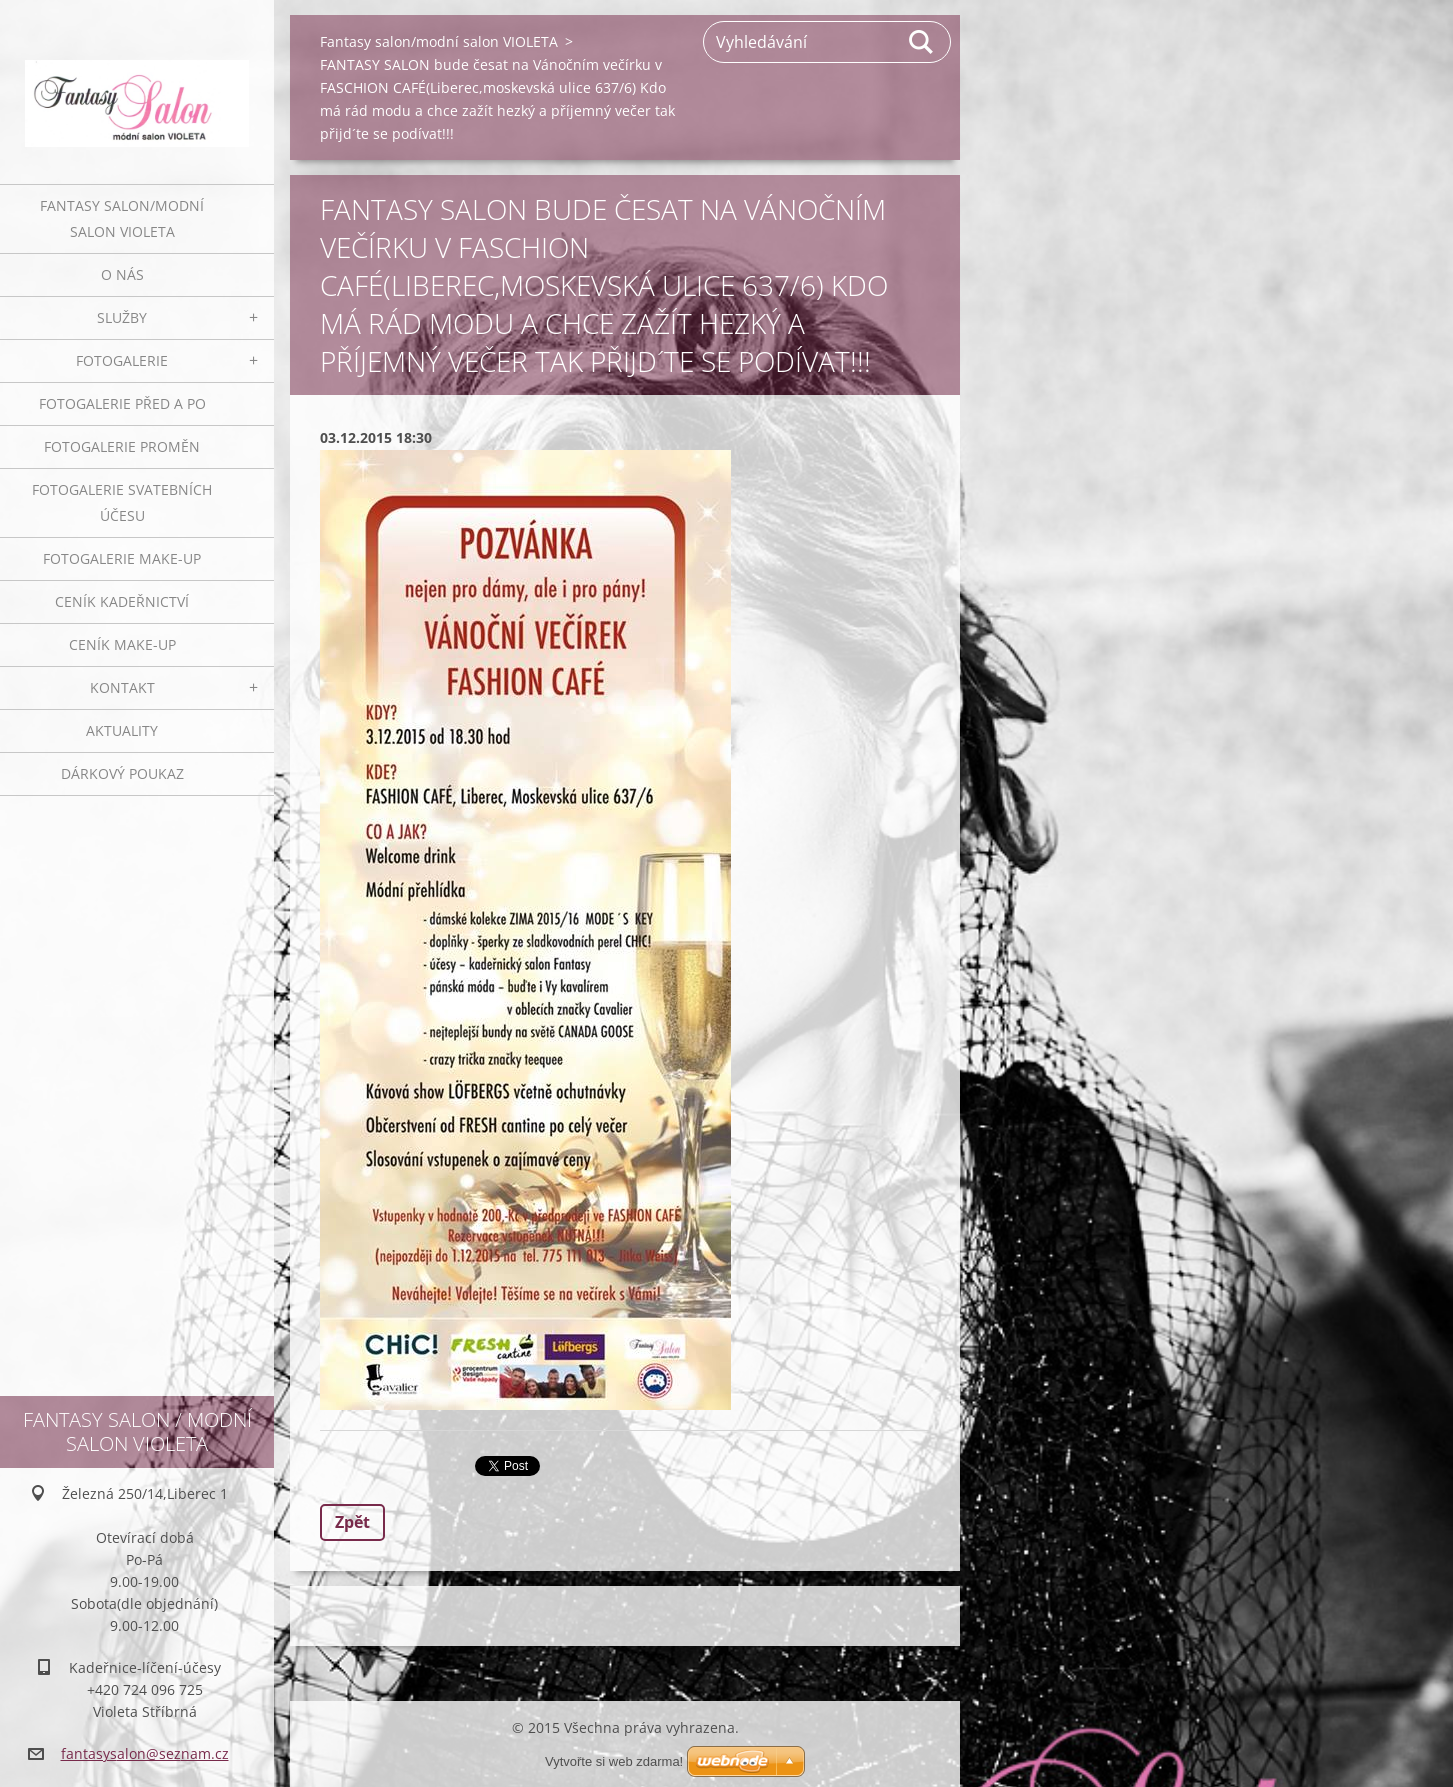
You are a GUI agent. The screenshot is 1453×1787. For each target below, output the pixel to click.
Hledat (922, 42)
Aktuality (122, 730)
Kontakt (122, 687)
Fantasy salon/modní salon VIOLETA (122, 218)
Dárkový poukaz (122, 773)
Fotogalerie (122, 360)
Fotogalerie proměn (122, 446)
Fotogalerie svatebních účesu (122, 502)
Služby (122, 317)
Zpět (352, 1522)
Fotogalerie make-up (122, 558)
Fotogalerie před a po (122, 403)
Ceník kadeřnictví (122, 601)
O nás (122, 274)
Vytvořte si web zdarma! (614, 1761)
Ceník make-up (122, 644)
